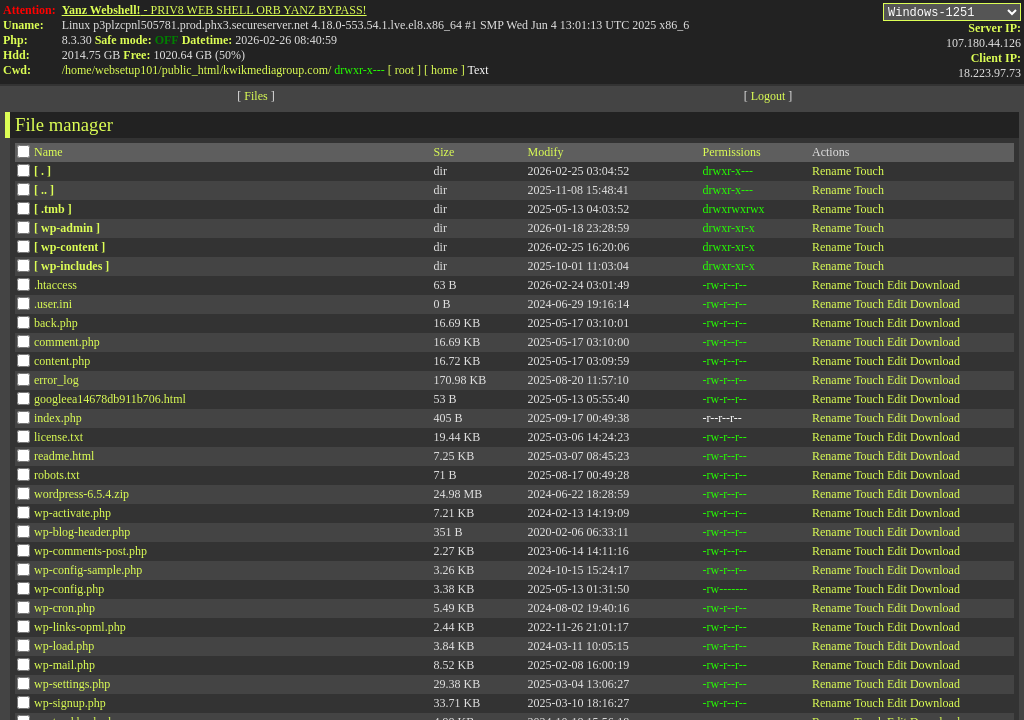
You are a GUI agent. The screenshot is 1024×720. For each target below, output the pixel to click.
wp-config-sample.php (88, 573)
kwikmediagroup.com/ (277, 70)
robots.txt (57, 478)
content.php (62, 364)
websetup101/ (128, 70)
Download (935, 288)
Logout (768, 99)
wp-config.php (69, 592)
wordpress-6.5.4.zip (81, 497)
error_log (56, 383)
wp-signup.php (70, 706)
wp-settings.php (72, 687)
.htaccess (55, 288)
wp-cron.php (64, 611)
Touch (869, 174)
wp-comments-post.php (90, 554)
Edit (897, 288)
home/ (80, 70)
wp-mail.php (64, 668)
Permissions (732, 155)
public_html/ (192, 70)
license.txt (58, 440)
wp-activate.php (72, 516)
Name (48, 155)
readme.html (64, 459)
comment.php (67, 345)
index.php (58, 421)
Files (255, 99)
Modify (546, 155)
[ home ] (444, 70)
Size (444, 155)
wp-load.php (64, 649)
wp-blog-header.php (82, 535)
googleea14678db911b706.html (110, 402)
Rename (831, 174)
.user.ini (53, 307)
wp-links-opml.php (80, 630)
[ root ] (404, 70)
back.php (56, 326)
